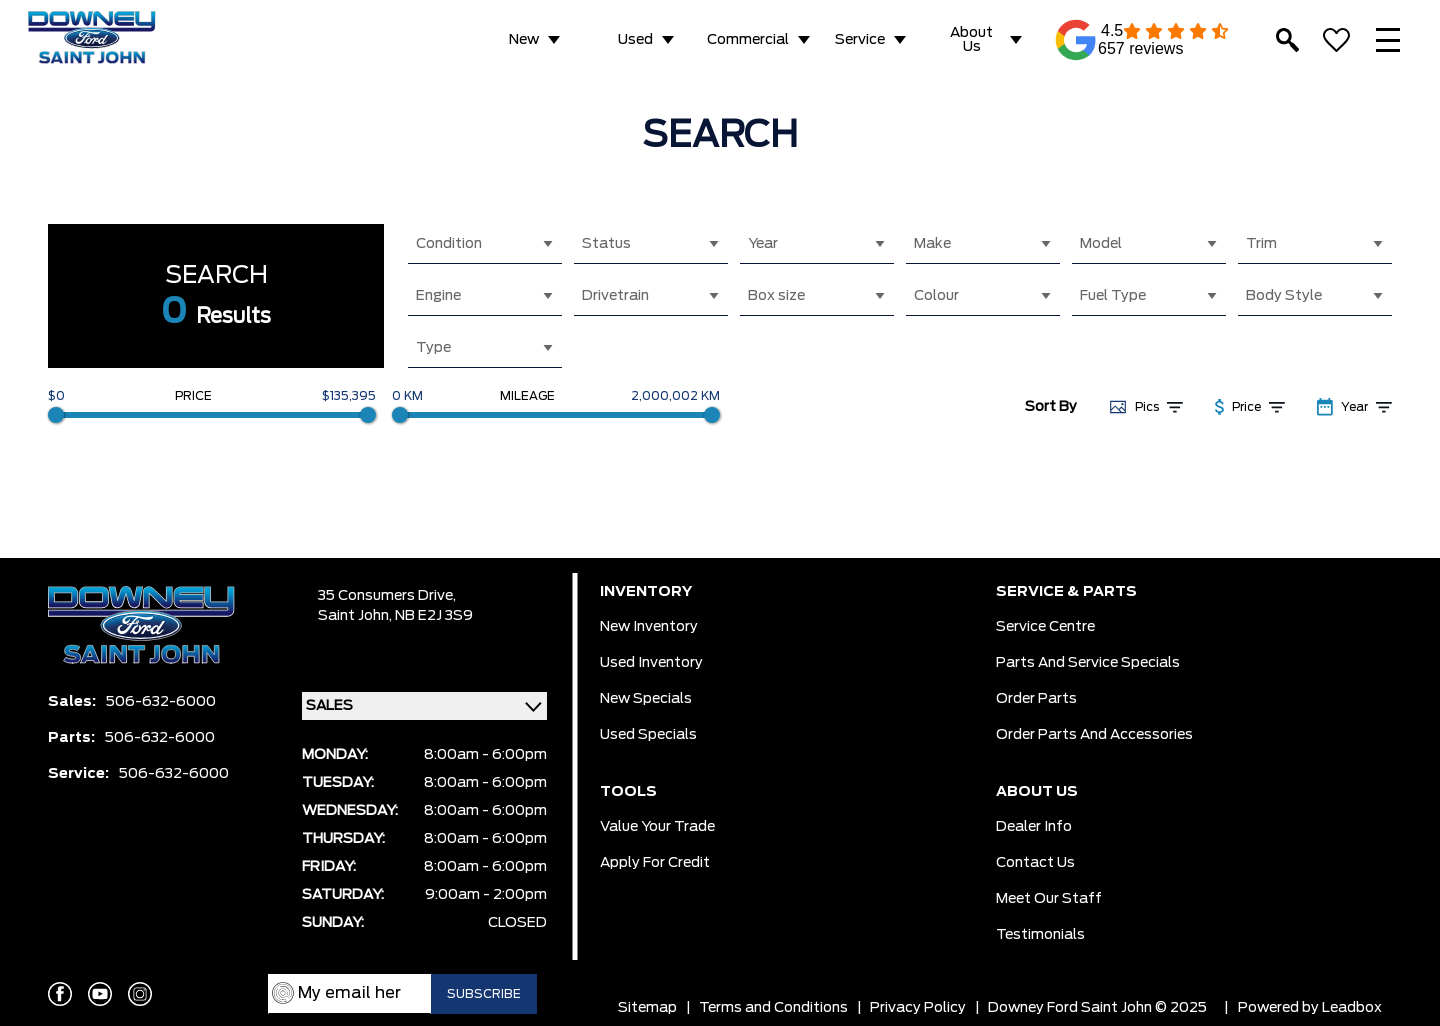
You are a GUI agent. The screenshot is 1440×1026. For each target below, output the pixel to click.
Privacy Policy (918, 1008)
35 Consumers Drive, (387, 596)
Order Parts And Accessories (1094, 735)
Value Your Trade (657, 827)
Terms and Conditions (773, 1008)
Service (860, 40)
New (524, 40)
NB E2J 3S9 (434, 616)
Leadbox (1352, 1008)
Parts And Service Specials (1088, 663)
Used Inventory (651, 663)
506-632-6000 (161, 702)
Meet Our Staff (1049, 899)
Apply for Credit (655, 863)
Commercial (748, 40)
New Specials (646, 699)
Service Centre (1045, 627)
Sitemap (647, 1008)
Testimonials (1040, 935)
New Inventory (649, 627)
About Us (971, 40)
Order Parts (1036, 699)
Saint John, (356, 616)
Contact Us (1035, 863)
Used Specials (648, 735)
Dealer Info (1034, 827)
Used (635, 40)
